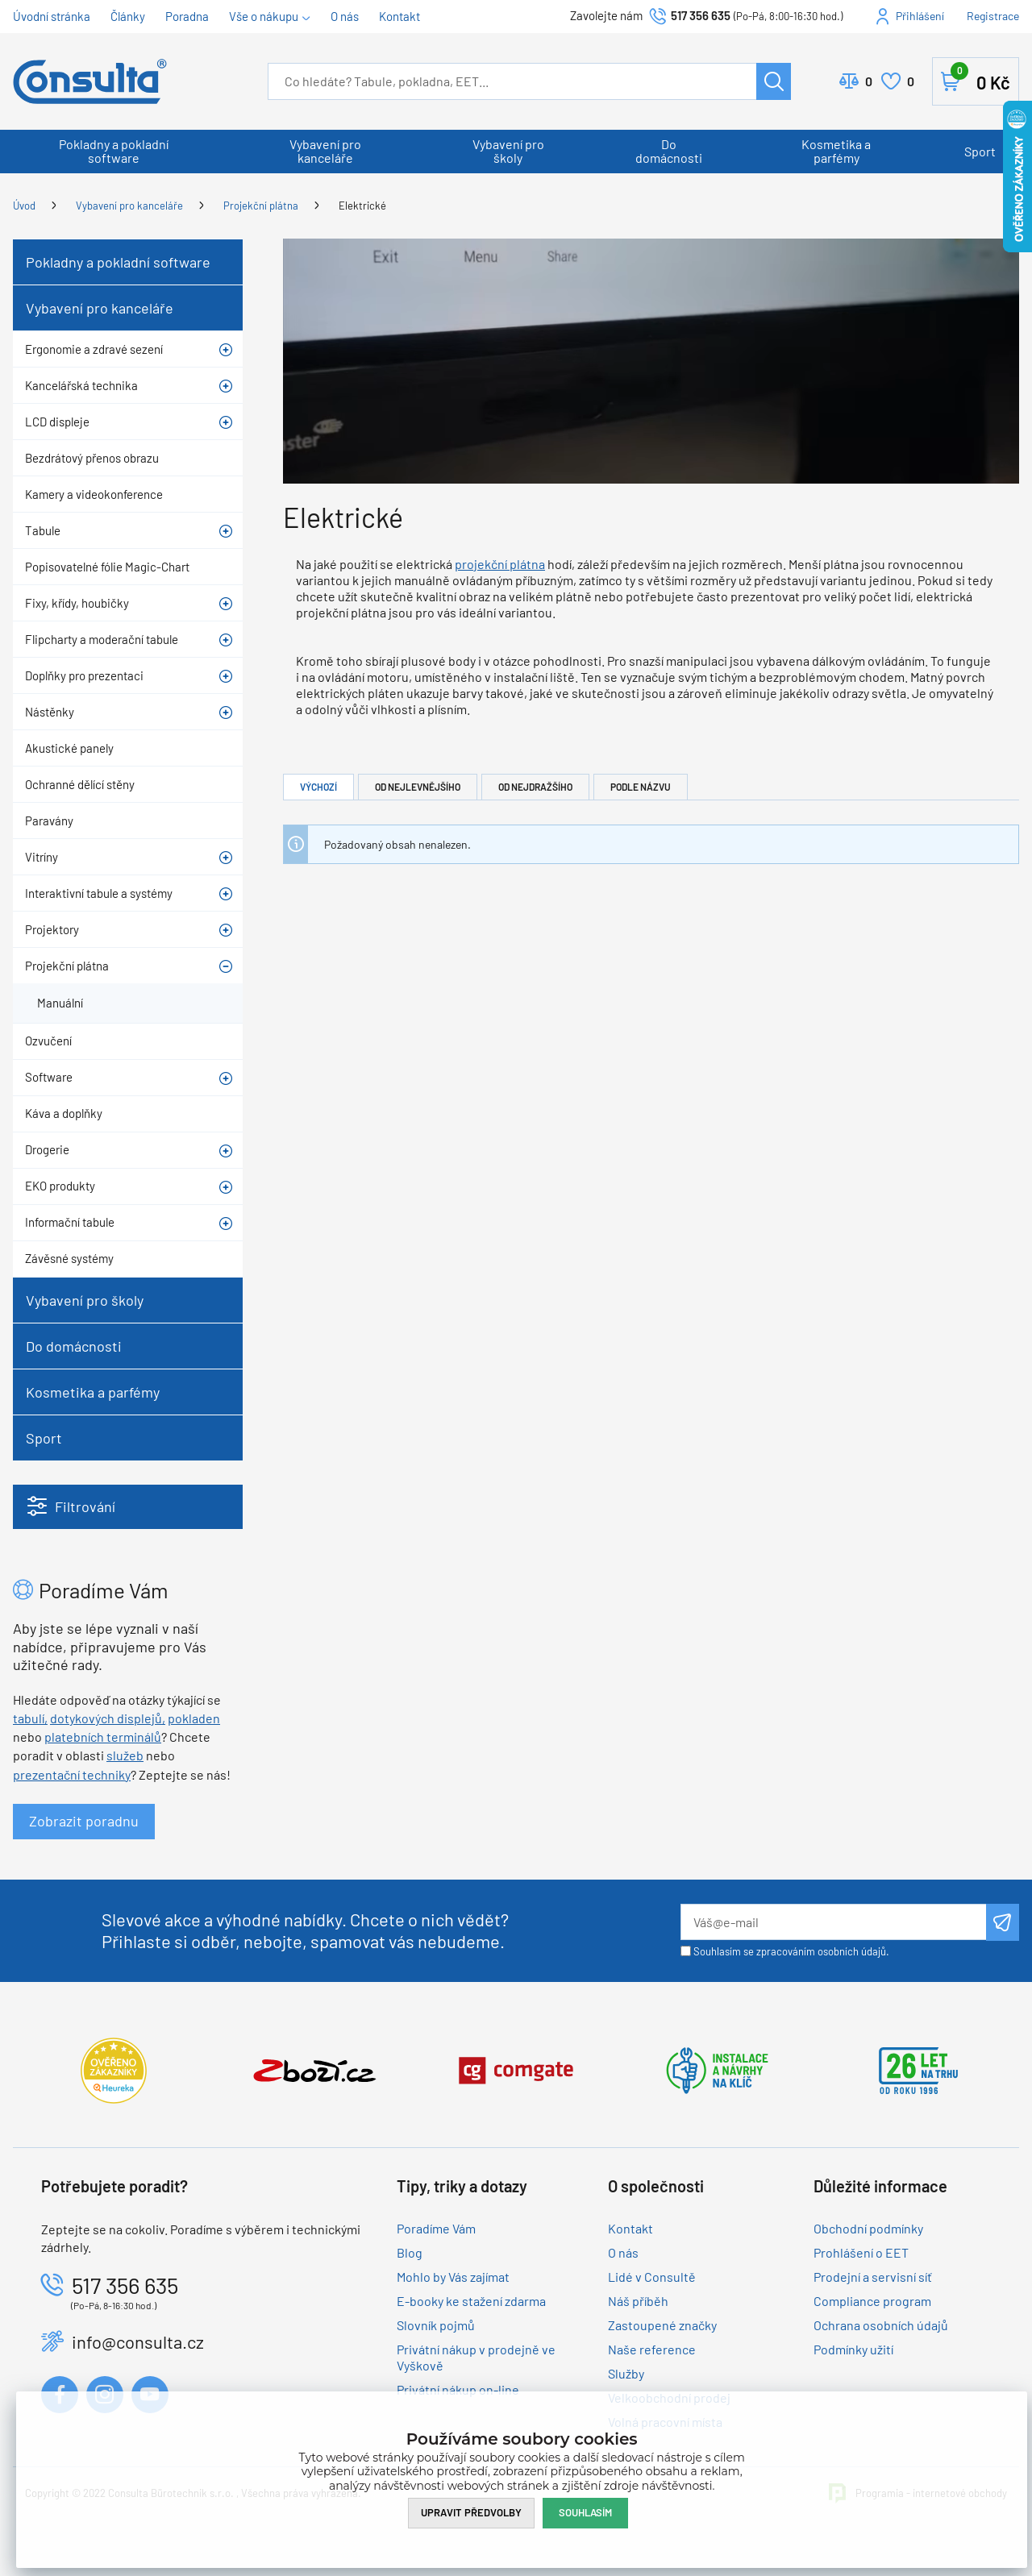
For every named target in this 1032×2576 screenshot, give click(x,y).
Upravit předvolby (471, 2512)
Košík (980, 78)
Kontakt (399, 16)
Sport (980, 151)
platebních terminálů (102, 1736)
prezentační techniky (72, 1774)
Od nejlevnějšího (417, 786)
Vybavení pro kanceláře (325, 150)
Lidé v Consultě (652, 2276)
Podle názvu (640, 786)
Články (127, 16)
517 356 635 (700, 15)
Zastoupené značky (662, 2325)
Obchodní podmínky (868, 2228)
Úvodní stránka (51, 16)
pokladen (194, 1718)
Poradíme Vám (436, 2228)
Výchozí (318, 786)
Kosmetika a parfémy (836, 150)
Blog (409, 2252)
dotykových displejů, (107, 1718)
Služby (626, 2373)
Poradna (187, 16)
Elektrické (362, 205)
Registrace (993, 16)
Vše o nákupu (263, 16)
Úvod (24, 205)
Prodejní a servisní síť (873, 2276)
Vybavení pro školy (508, 150)
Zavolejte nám (607, 15)
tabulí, (30, 1718)
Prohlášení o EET (861, 2252)
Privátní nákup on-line (458, 2389)
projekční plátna (500, 563)
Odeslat (1002, 1922)
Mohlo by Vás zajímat (453, 2276)
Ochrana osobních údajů (881, 2325)
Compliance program (872, 2300)
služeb (125, 1755)
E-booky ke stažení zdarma (471, 2300)
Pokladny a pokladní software (114, 150)
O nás (345, 16)
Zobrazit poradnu (84, 1821)
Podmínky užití (853, 2349)
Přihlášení (920, 16)
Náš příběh (638, 2300)
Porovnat (868, 81)
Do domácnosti (668, 150)
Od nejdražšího (535, 786)
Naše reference (652, 2349)
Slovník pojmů (436, 2325)
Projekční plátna (260, 205)
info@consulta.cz (138, 2341)
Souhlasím (585, 2512)
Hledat (773, 81)
